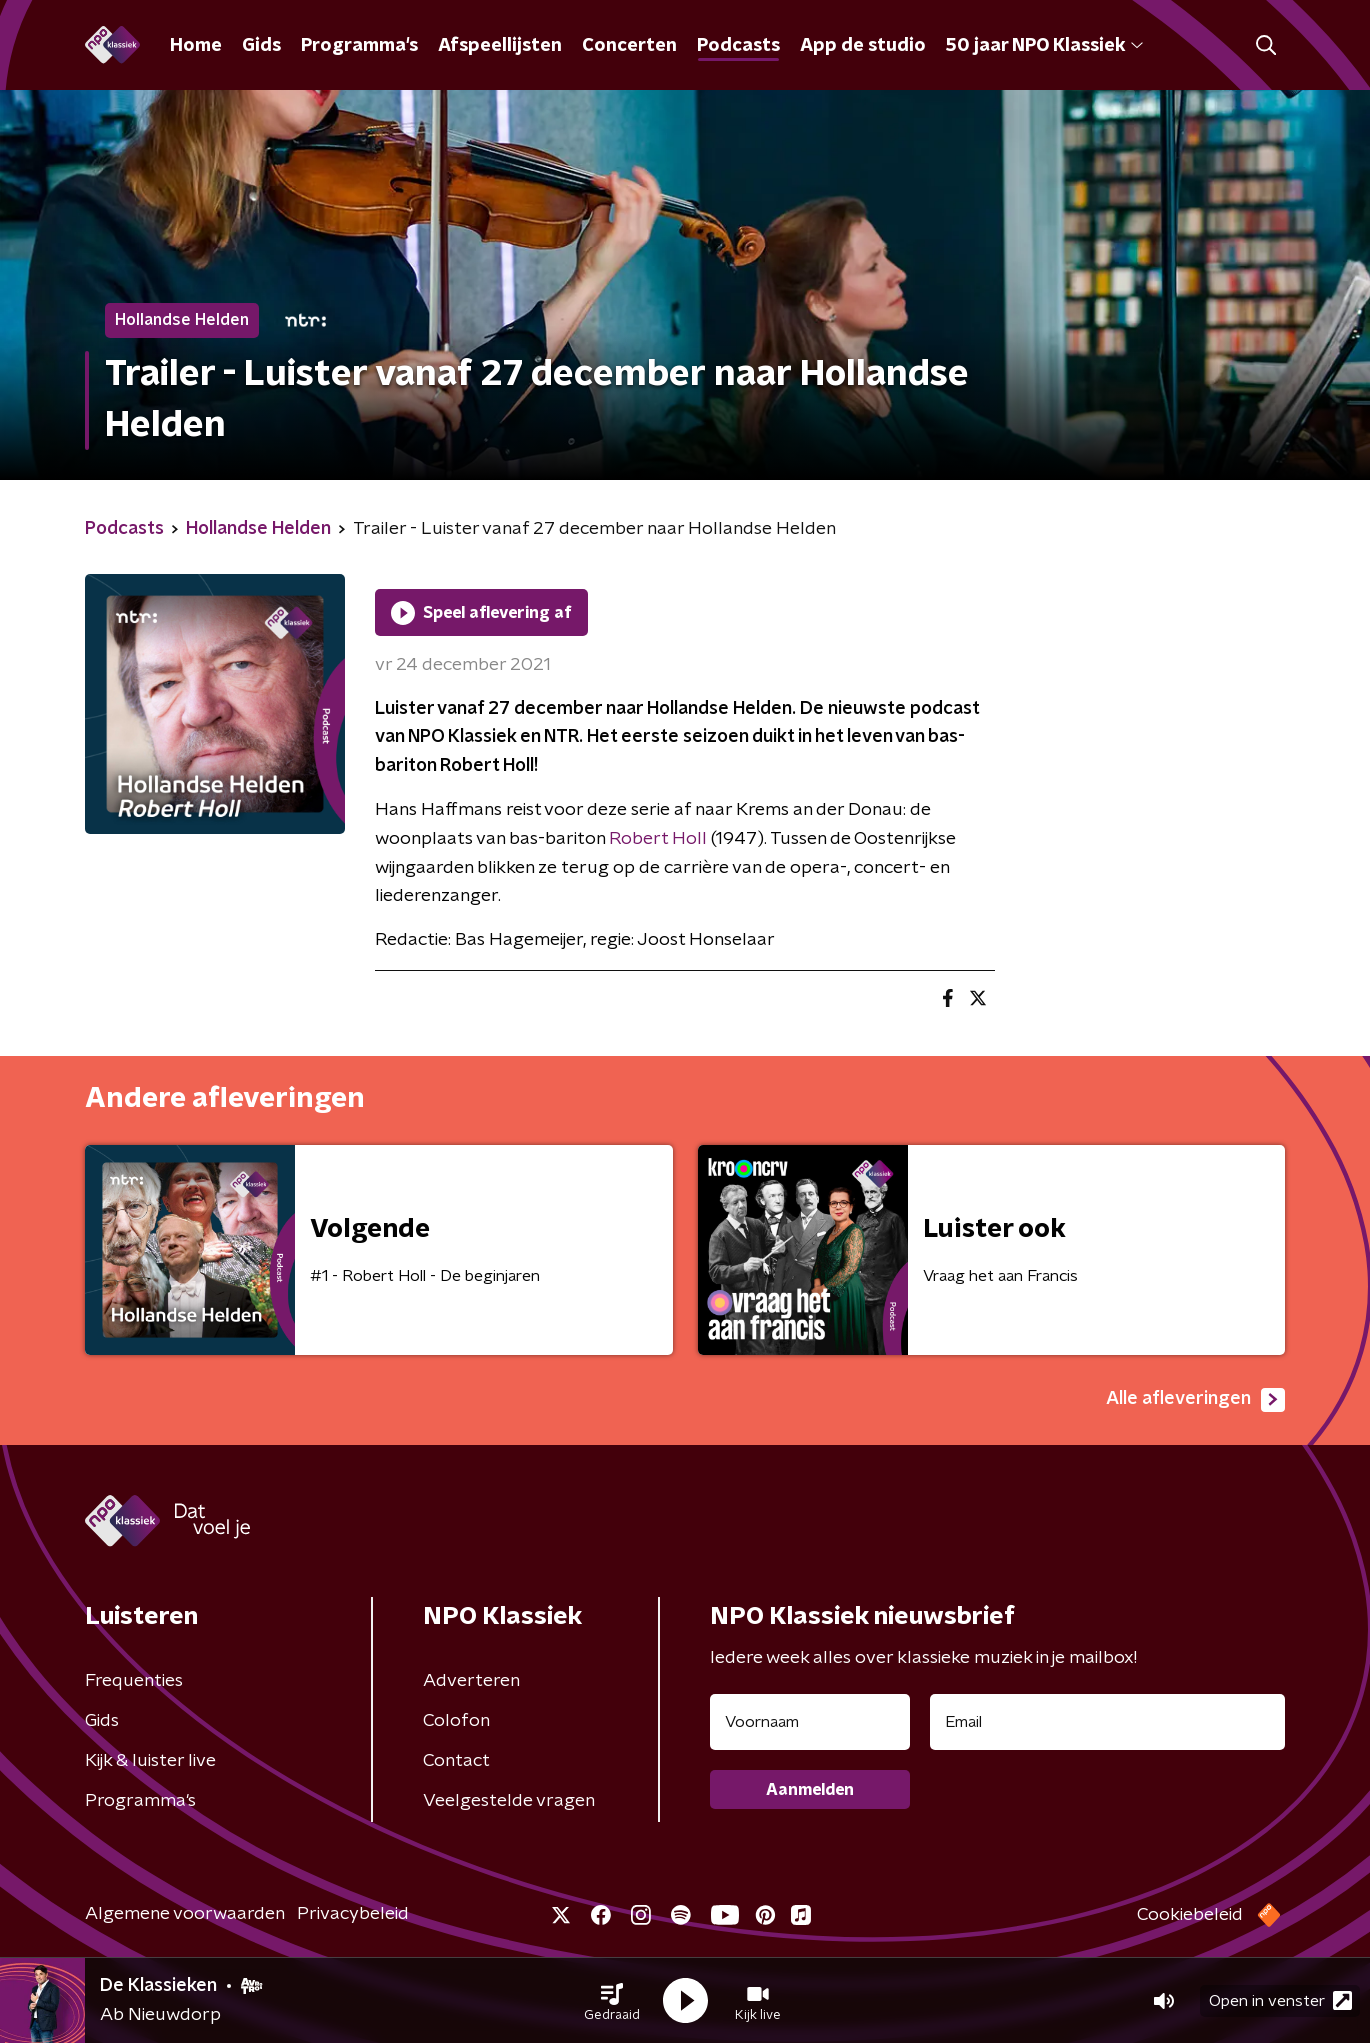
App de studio (863, 46)
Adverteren (471, 1681)
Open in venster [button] (1280, 2000)
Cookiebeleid (1190, 1915)
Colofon (456, 1721)
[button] (612, 2001)
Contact (456, 1761)
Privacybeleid (353, 1914)
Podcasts (738, 46)
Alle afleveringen (1195, 1400)
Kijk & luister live (150, 1761)
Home (196, 46)
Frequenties (134, 1681)
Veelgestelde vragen (509, 1801)
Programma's (359, 46)
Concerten (629, 46)
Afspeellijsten (500, 46)
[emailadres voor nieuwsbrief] (1107, 1722)
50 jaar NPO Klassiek (1044, 46)
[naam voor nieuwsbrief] (810, 1722)
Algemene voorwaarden (185, 1914)
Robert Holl (658, 839)
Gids (261, 46)
